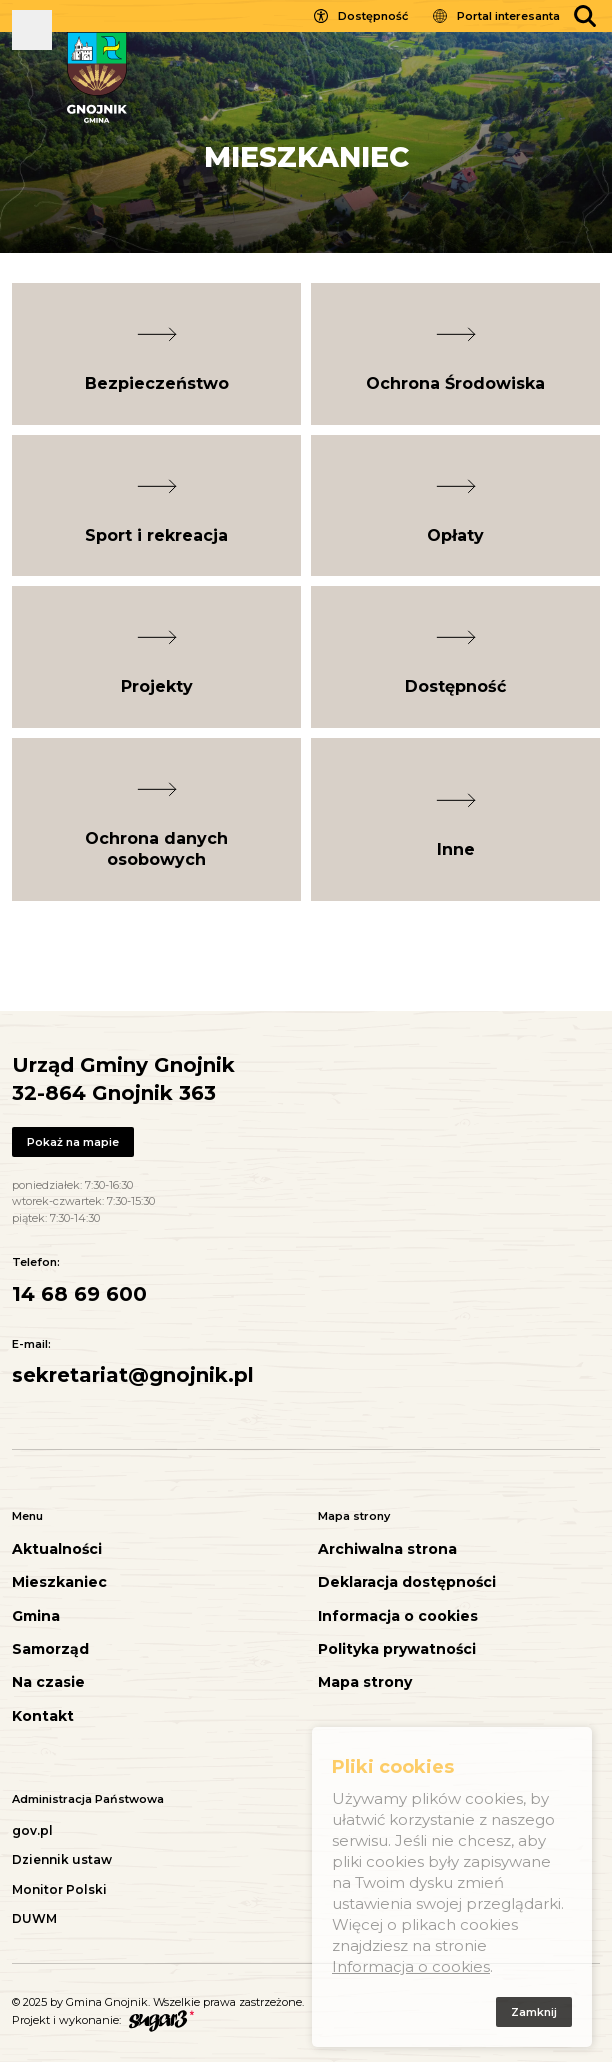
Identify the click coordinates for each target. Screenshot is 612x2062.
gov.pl (32, 1830)
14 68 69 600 (79, 1294)
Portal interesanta (508, 16)
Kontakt (43, 1716)
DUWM (34, 1918)
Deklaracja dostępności (407, 1582)
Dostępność (373, 16)
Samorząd (50, 1649)
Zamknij (534, 2015)
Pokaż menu (32, 30)
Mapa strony (365, 1682)
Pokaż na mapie (73, 1142)
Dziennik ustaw (62, 1859)
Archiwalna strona (387, 1549)
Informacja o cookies (398, 1616)
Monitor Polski (59, 1889)
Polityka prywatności (397, 1649)
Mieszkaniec (59, 1582)
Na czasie (48, 1682)
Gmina (36, 1616)
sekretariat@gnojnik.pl (133, 1375)
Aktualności (57, 1549)
